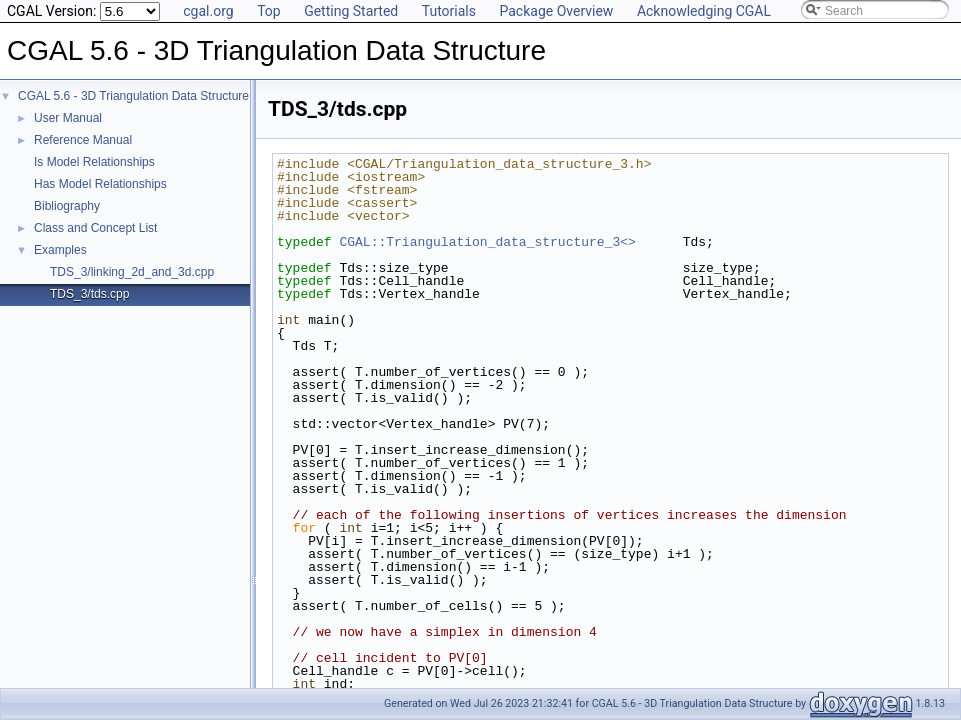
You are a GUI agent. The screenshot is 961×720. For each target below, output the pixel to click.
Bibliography (67, 206)
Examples (60, 250)
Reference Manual (83, 140)
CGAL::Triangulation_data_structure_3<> (487, 242)
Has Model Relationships (100, 184)
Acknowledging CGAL (704, 11)
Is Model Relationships (94, 162)
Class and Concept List (95, 228)
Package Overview (556, 11)
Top (269, 11)
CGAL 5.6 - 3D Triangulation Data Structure (133, 96)
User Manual (68, 118)
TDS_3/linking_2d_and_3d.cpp (132, 272)
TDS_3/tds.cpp (89, 294)
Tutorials (449, 11)
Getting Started (351, 11)
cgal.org (208, 11)
